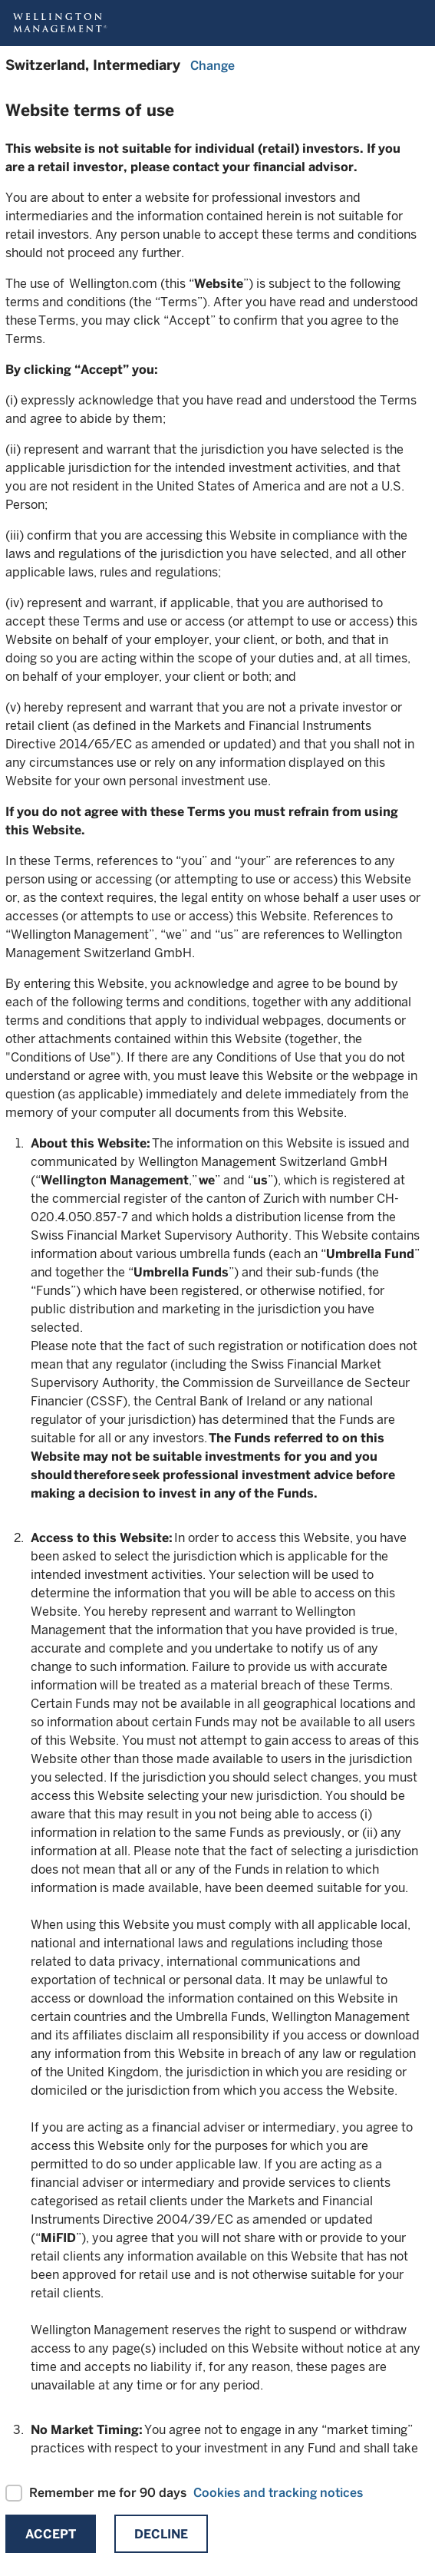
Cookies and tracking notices (278, 2492)
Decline (161, 2534)
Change (212, 65)
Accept (50, 2534)
